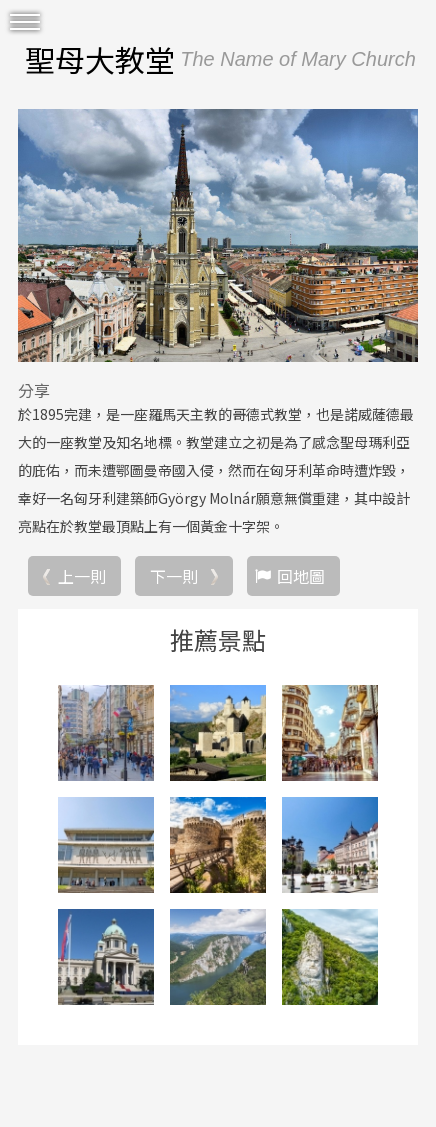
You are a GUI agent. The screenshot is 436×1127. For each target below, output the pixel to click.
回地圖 (301, 576)
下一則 (174, 576)
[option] (218, 236)
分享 (34, 390)
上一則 (82, 576)
